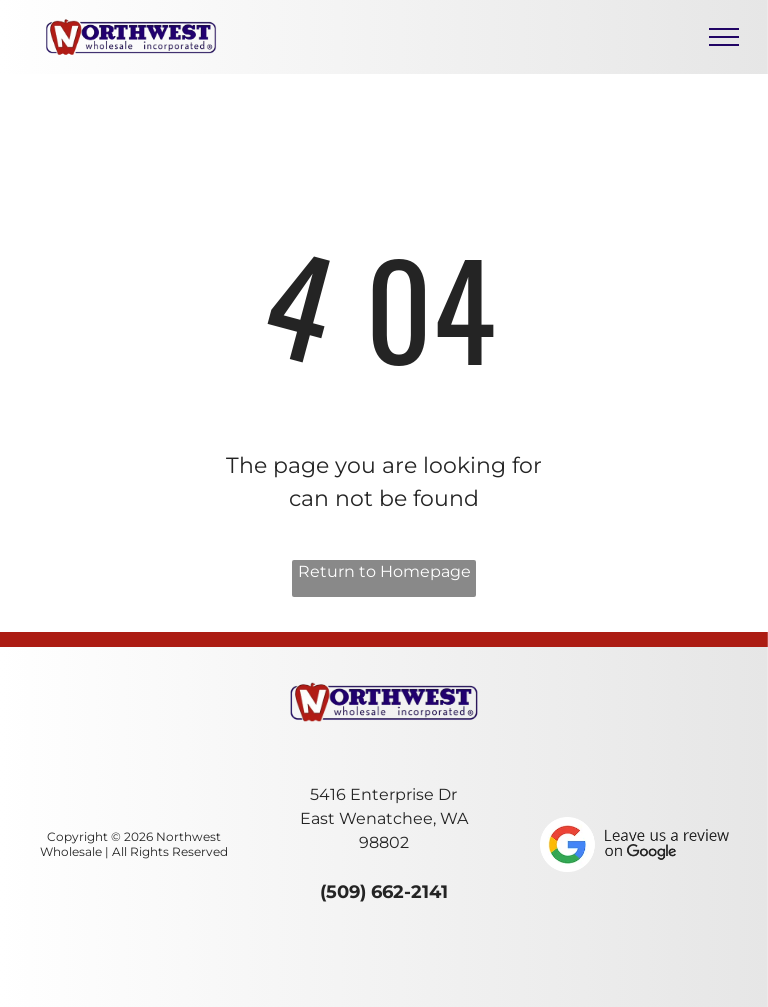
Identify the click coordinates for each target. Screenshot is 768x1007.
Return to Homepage (384, 571)
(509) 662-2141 (384, 892)
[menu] (724, 37)
